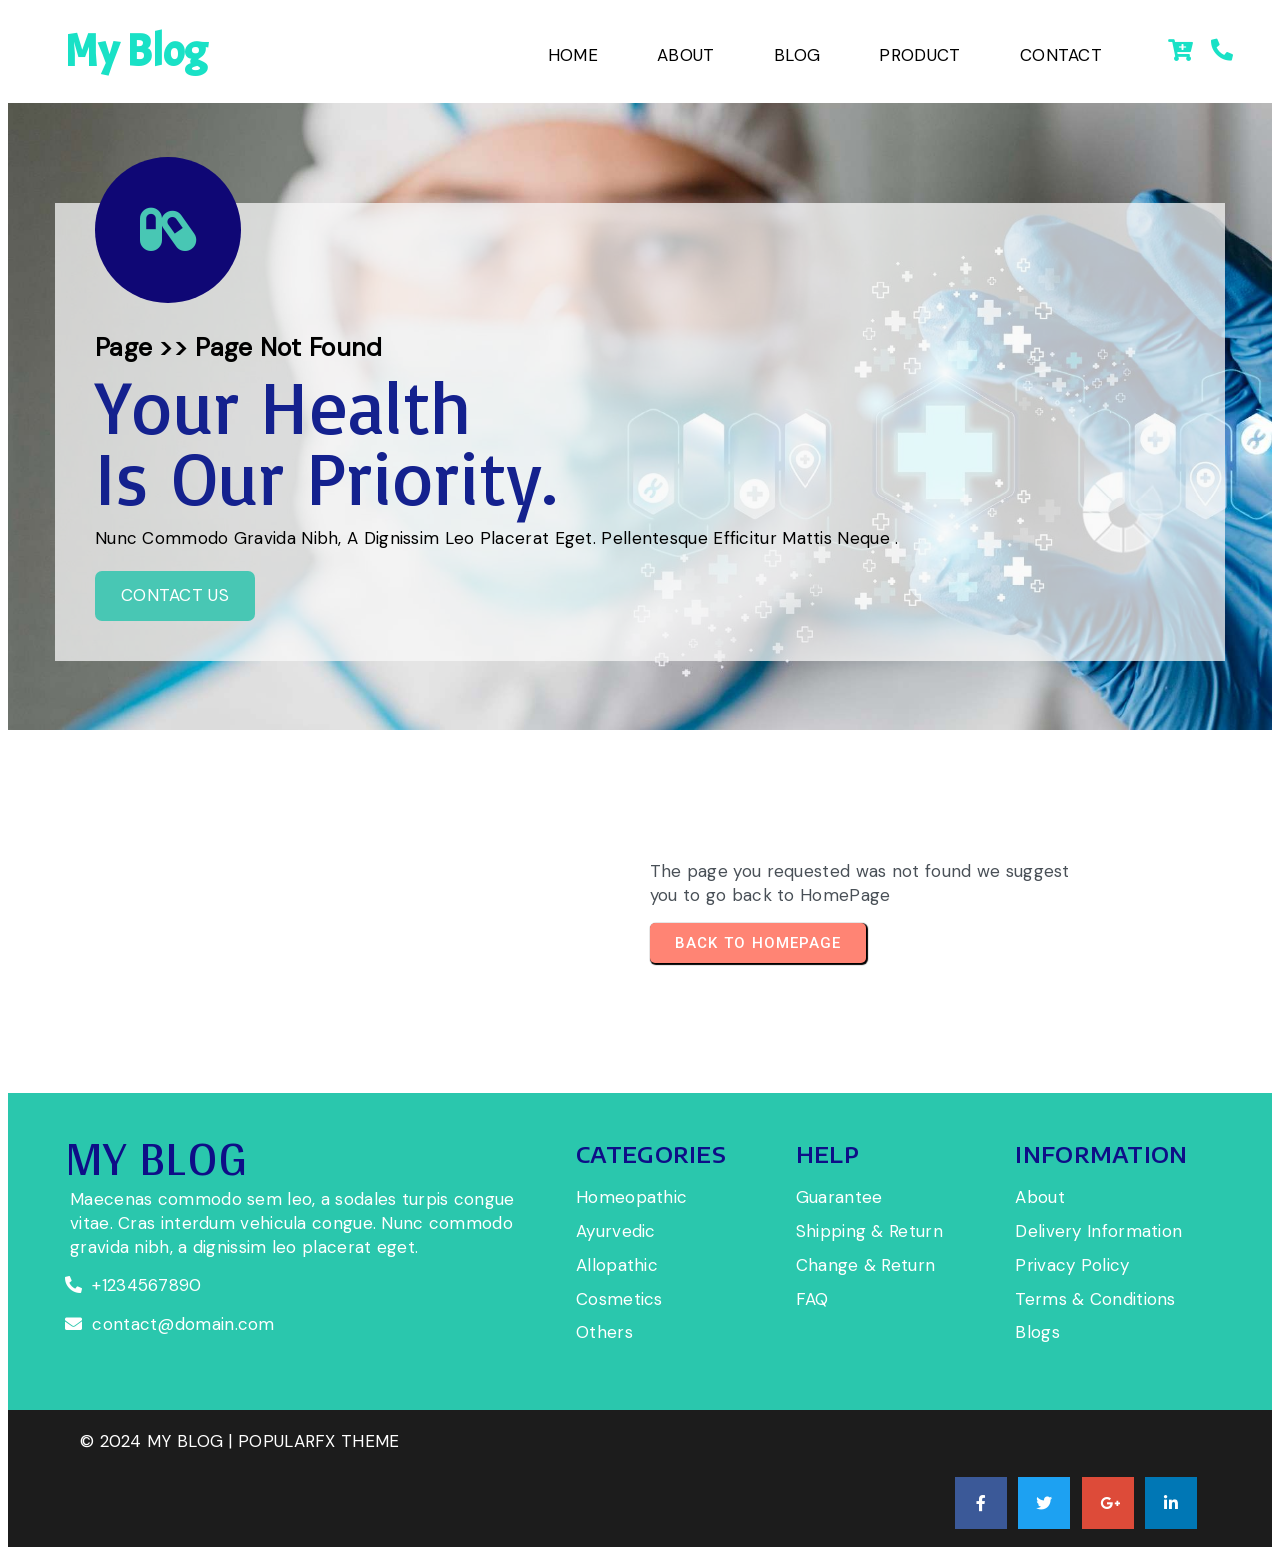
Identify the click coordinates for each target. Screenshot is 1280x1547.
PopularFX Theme (319, 1486)
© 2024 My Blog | (159, 1486)
